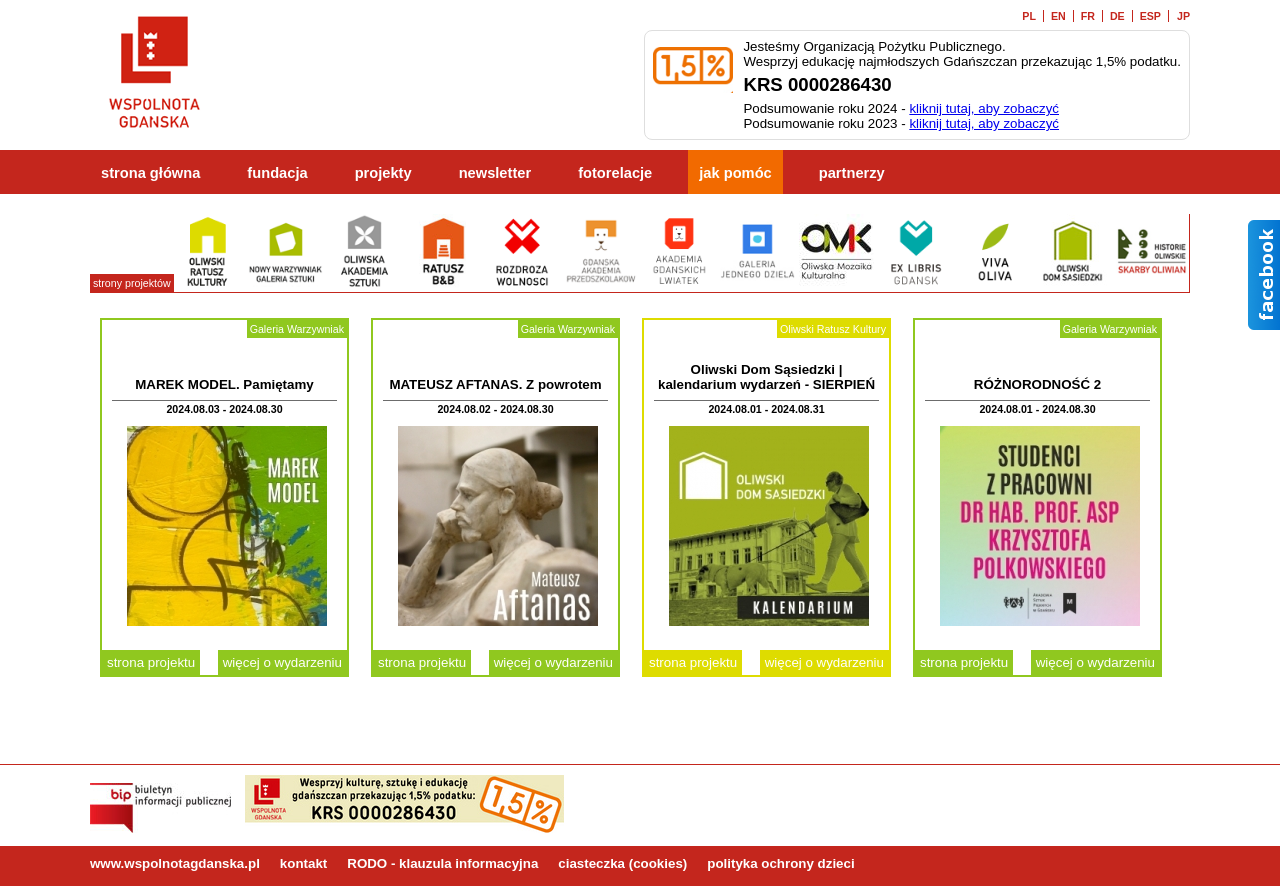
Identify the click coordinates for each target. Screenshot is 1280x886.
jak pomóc (735, 173)
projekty (383, 173)
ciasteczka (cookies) (622, 863)
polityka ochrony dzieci (780, 863)
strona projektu (151, 662)
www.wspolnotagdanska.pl (175, 863)
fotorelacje (615, 173)
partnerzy (852, 173)
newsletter (495, 173)
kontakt (303, 863)
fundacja (277, 173)
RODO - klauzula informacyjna (442, 863)
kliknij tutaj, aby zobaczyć (984, 108)
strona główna (150, 173)
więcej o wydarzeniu (282, 662)
